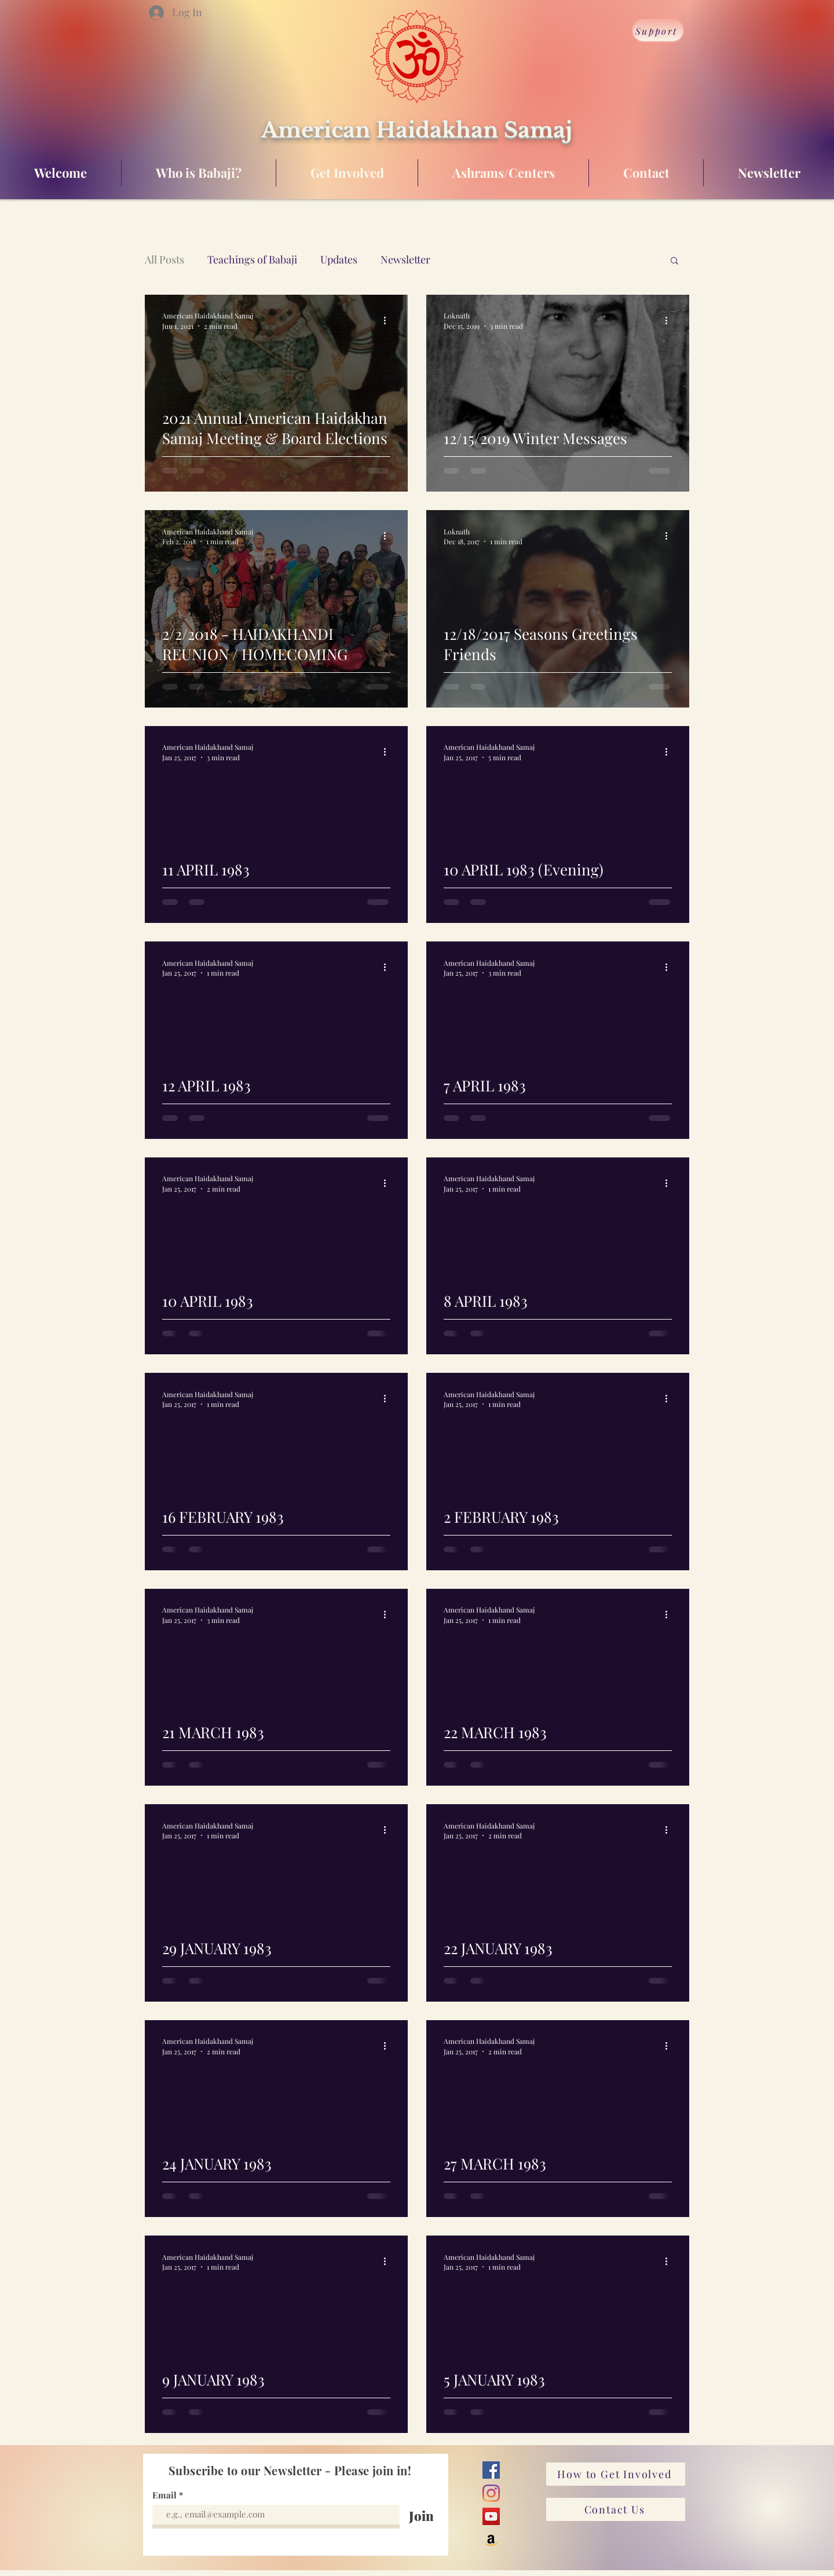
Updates (338, 259)
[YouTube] (491, 2516)
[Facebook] (491, 2470)
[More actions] (389, 320)
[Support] (658, 30)
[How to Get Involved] (615, 2474)
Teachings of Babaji (252, 259)
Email (165, 2495)
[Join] (421, 2516)
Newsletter (405, 259)
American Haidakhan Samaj (416, 130)
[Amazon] (491, 2539)
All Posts (164, 259)
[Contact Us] (615, 2509)
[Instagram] (491, 2493)
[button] (674, 261)
